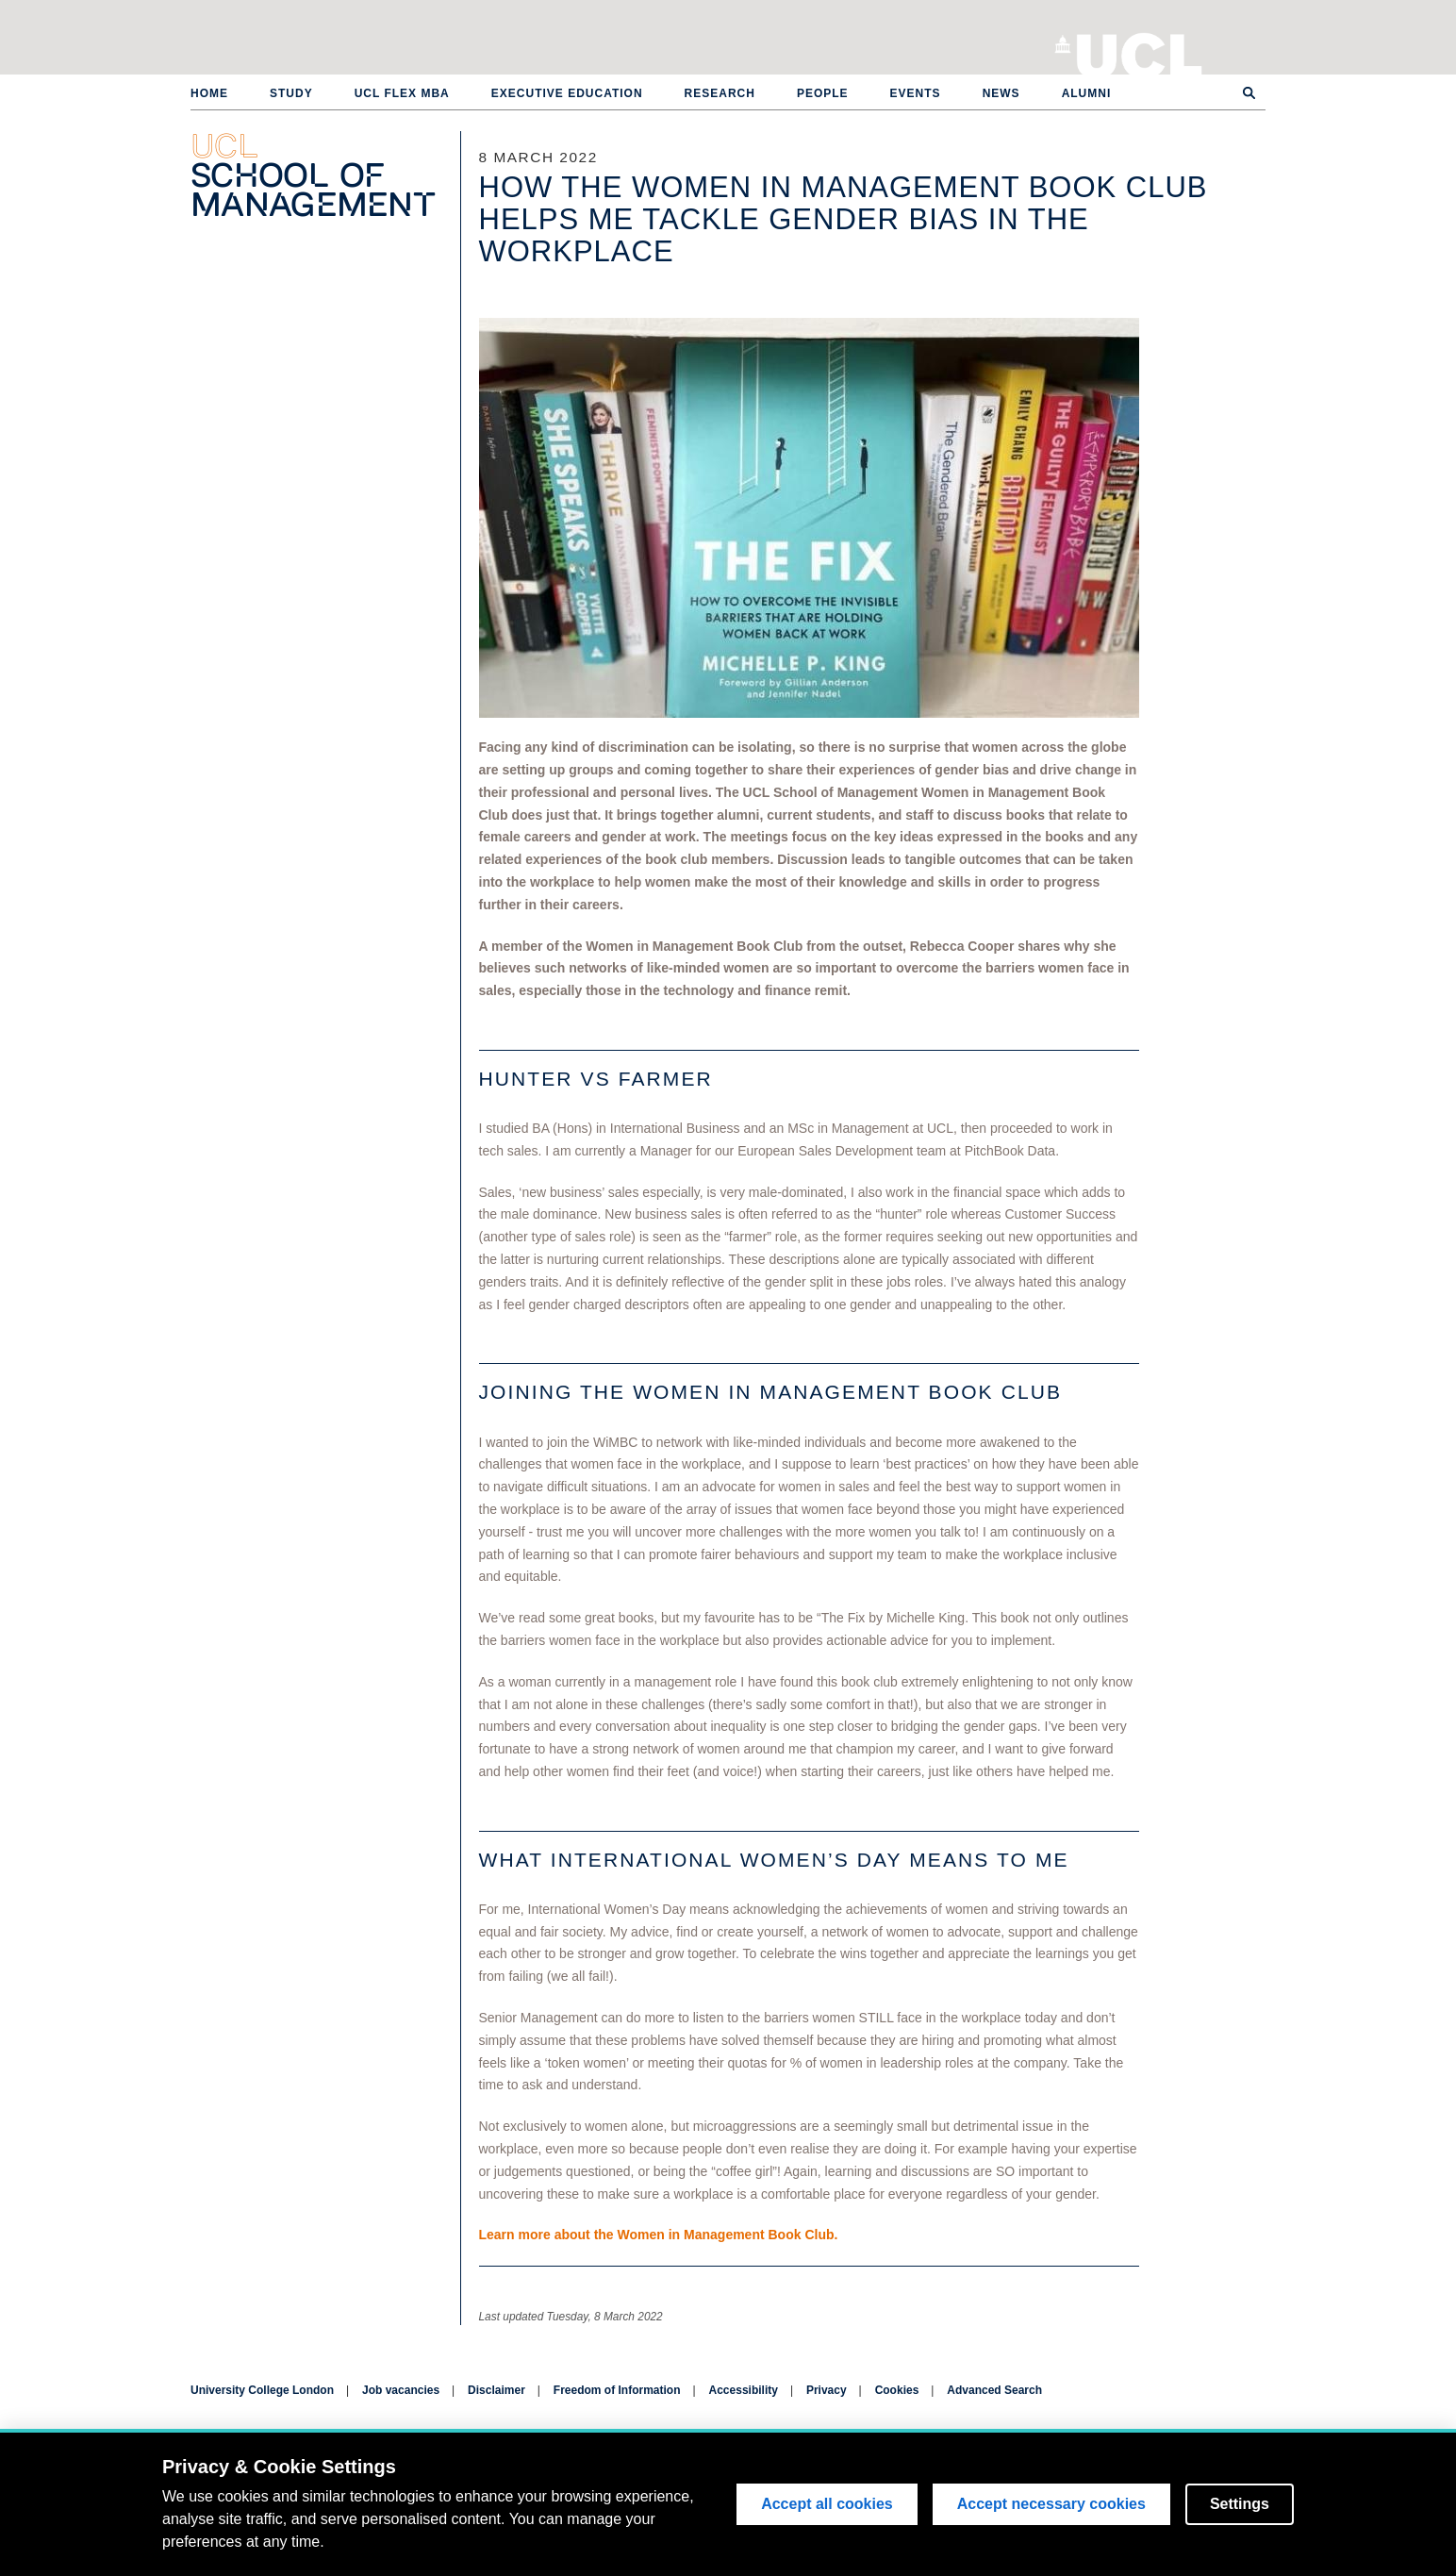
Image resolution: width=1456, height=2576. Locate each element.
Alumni (1087, 93)
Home (209, 93)
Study (291, 93)
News (1001, 93)
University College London (1139, 52)
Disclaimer (496, 2390)
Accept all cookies (827, 2504)
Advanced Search (994, 2390)
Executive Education (567, 93)
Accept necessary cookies (1051, 2504)
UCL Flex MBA (402, 93)
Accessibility (743, 2390)
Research (720, 93)
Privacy (826, 2390)
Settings (1239, 2504)
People (823, 93)
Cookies (897, 2390)
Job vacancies (400, 2390)
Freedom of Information (617, 2390)
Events (915, 93)
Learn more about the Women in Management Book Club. (658, 2234)
